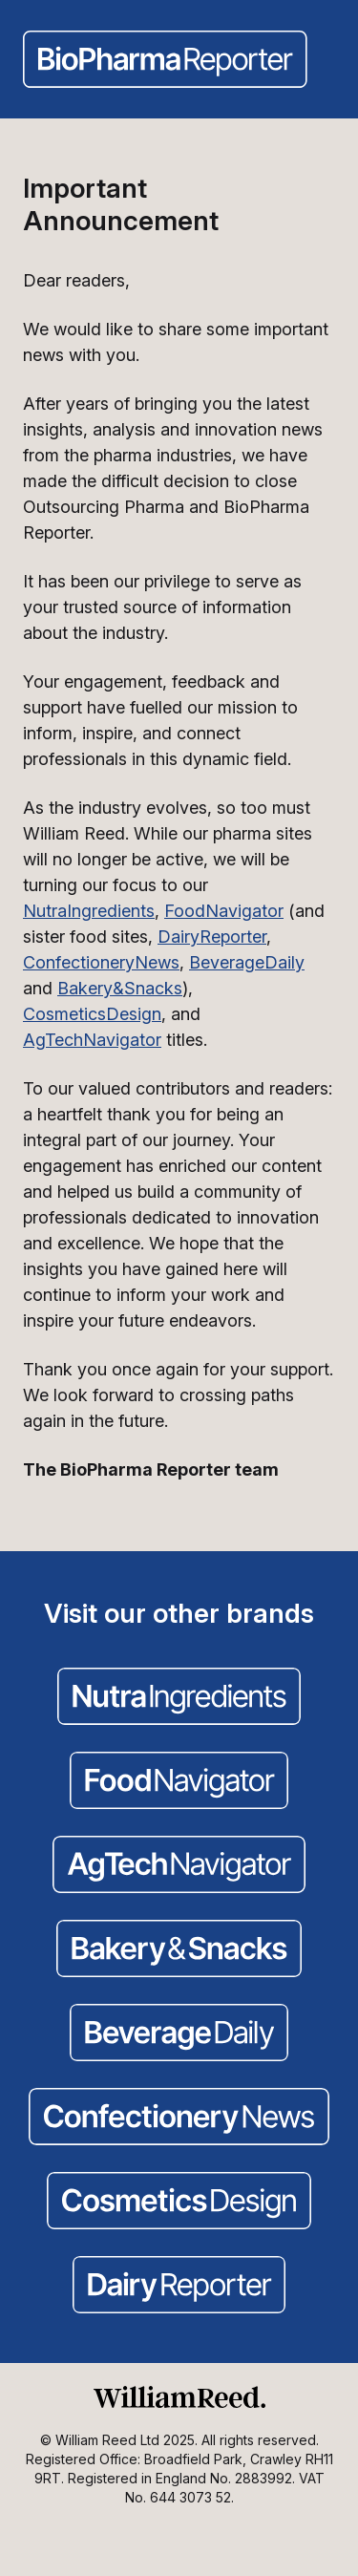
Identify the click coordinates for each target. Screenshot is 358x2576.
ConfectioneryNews (101, 962)
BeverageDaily (247, 962)
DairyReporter (212, 936)
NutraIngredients (89, 911)
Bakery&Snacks (119, 988)
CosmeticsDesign (92, 1014)
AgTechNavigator (92, 1040)
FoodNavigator (224, 911)
